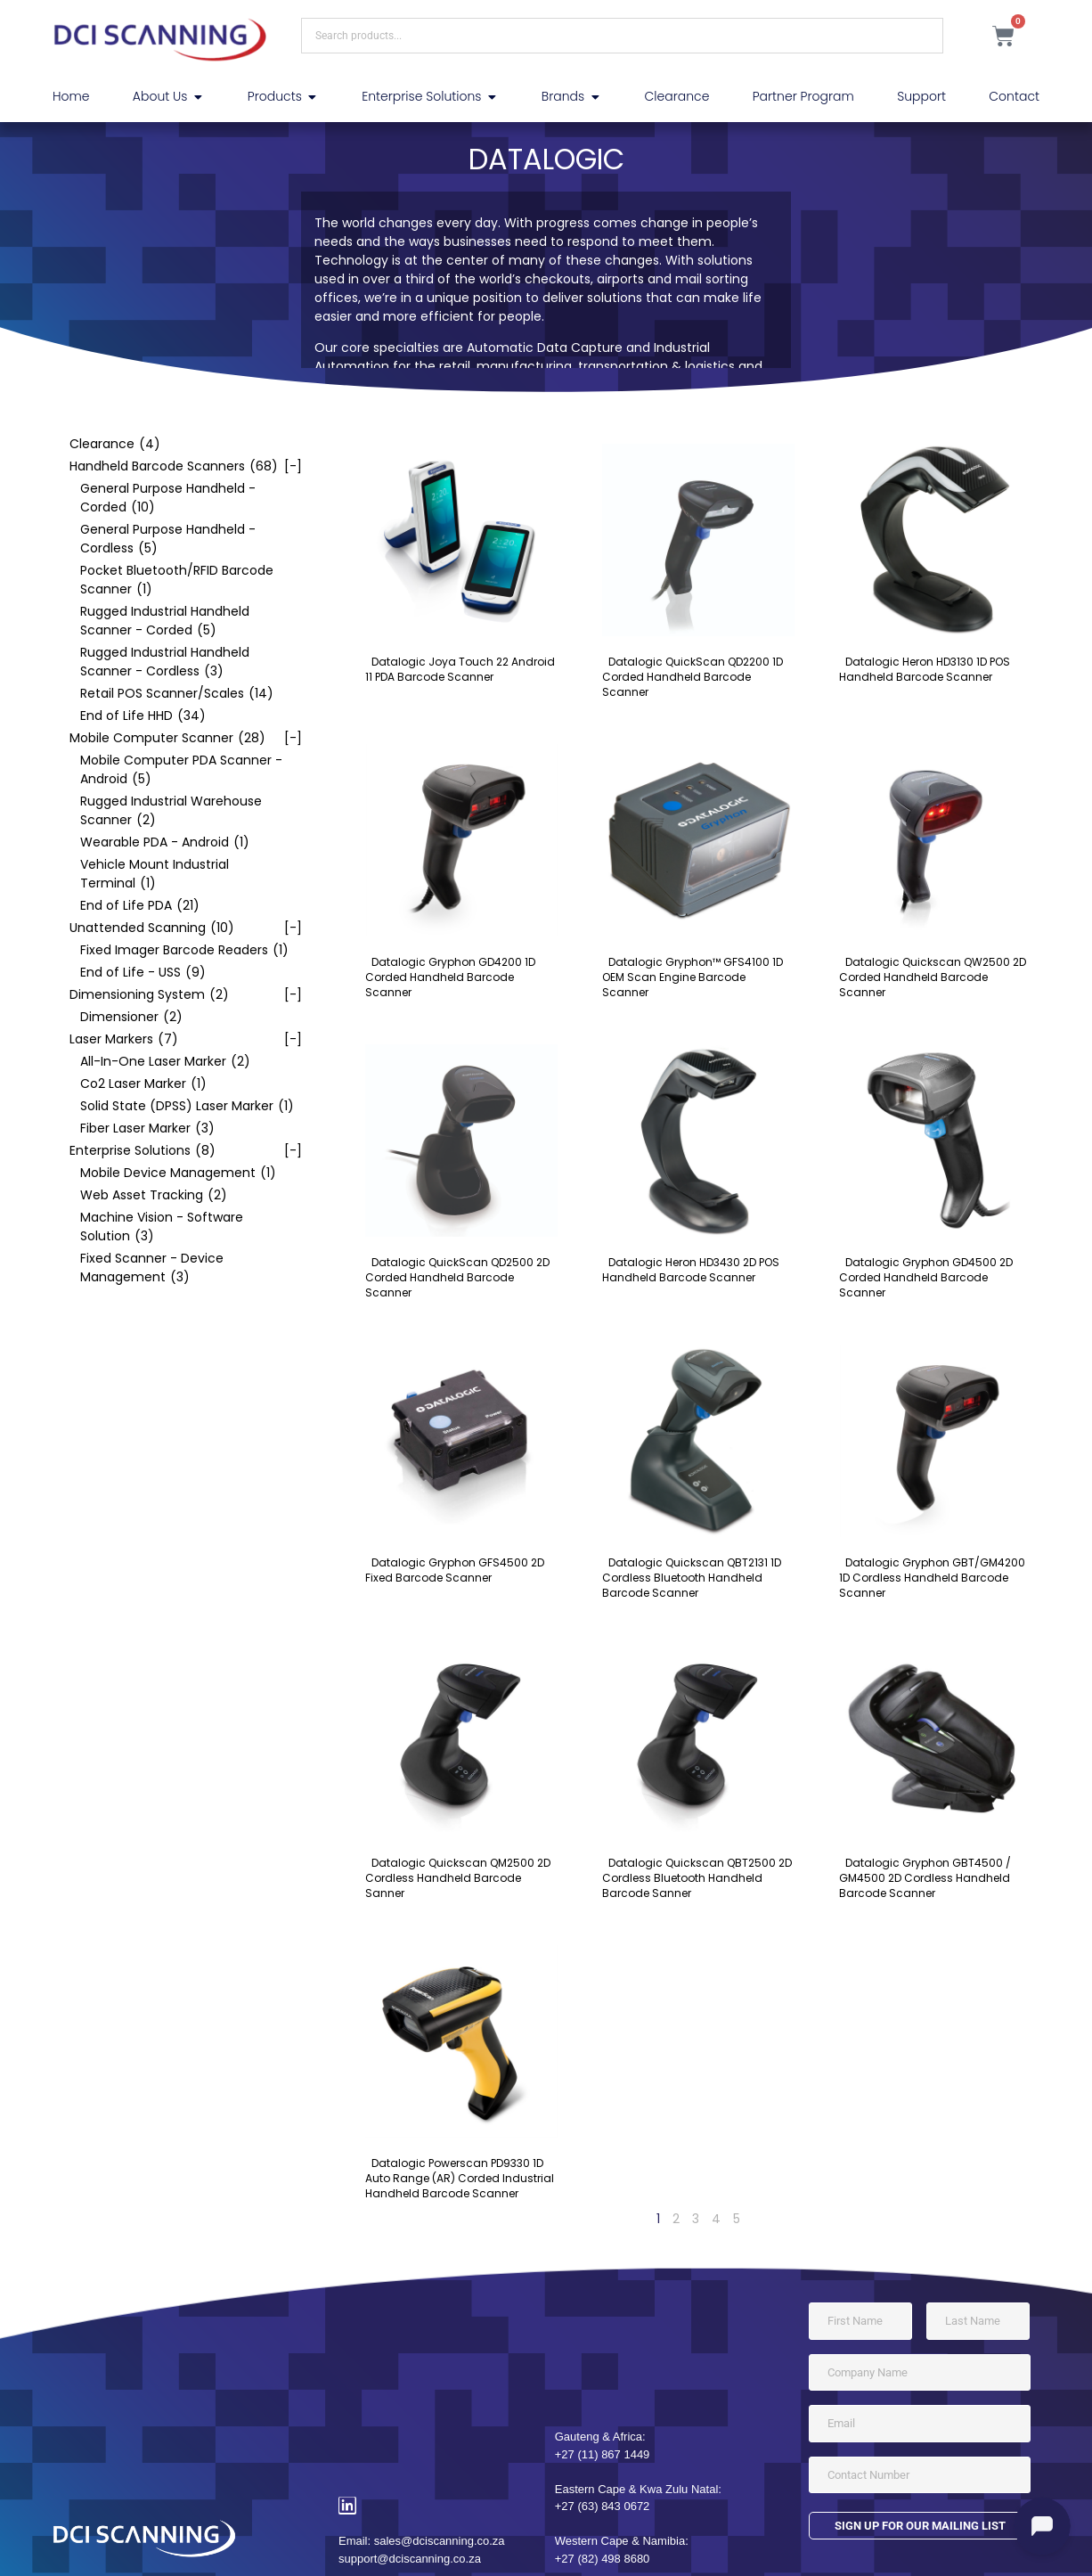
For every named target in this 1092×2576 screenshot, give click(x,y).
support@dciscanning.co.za (409, 2558)
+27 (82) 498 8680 (602, 2558)
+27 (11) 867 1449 (602, 2454)
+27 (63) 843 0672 (602, 2506)
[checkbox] (177, 444)
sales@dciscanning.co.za (439, 2540)
